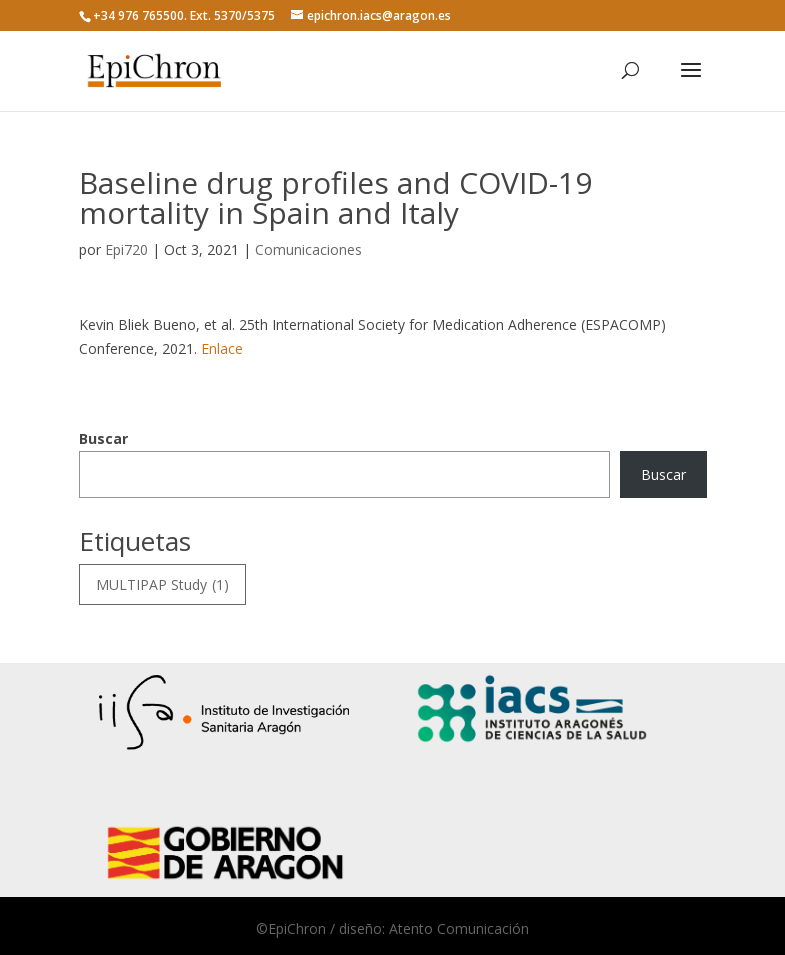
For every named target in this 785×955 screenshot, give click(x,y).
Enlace (222, 348)
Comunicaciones (308, 249)
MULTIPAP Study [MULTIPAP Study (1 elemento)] (162, 585)
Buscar (103, 438)
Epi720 (126, 249)
